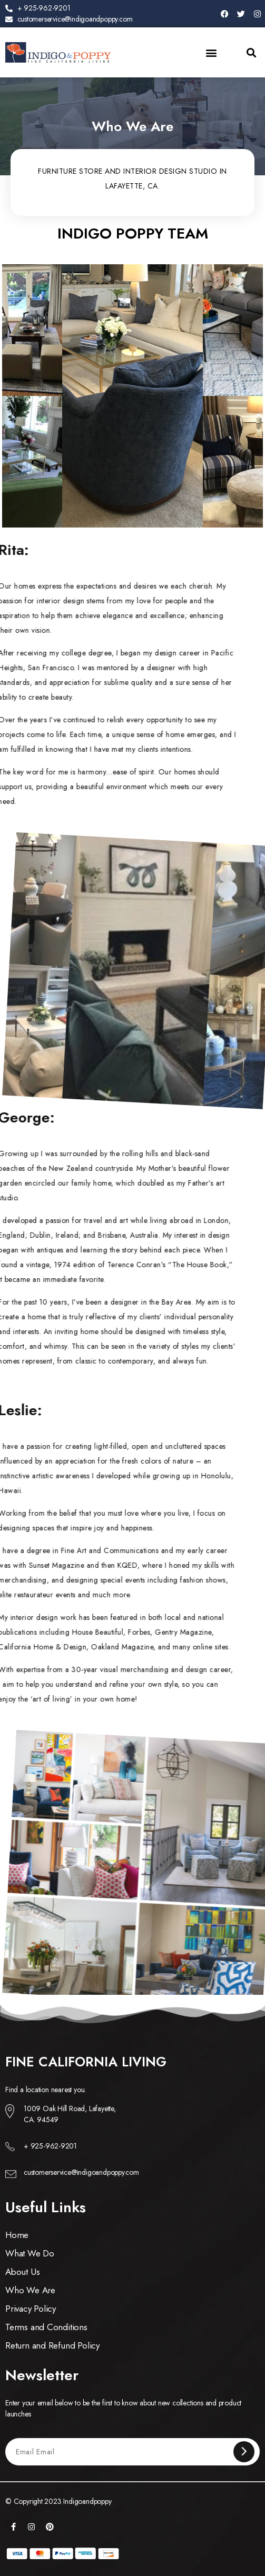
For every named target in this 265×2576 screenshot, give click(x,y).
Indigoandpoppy (87, 2501)
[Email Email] (124, 2451)
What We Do (29, 2253)
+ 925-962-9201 (50, 2146)
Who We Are (30, 2290)
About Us (22, 2271)
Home (16, 2235)
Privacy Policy (30, 2308)
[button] (211, 52)
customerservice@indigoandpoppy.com (81, 2172)
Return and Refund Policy (52, 2345)
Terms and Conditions (46, 2327)
